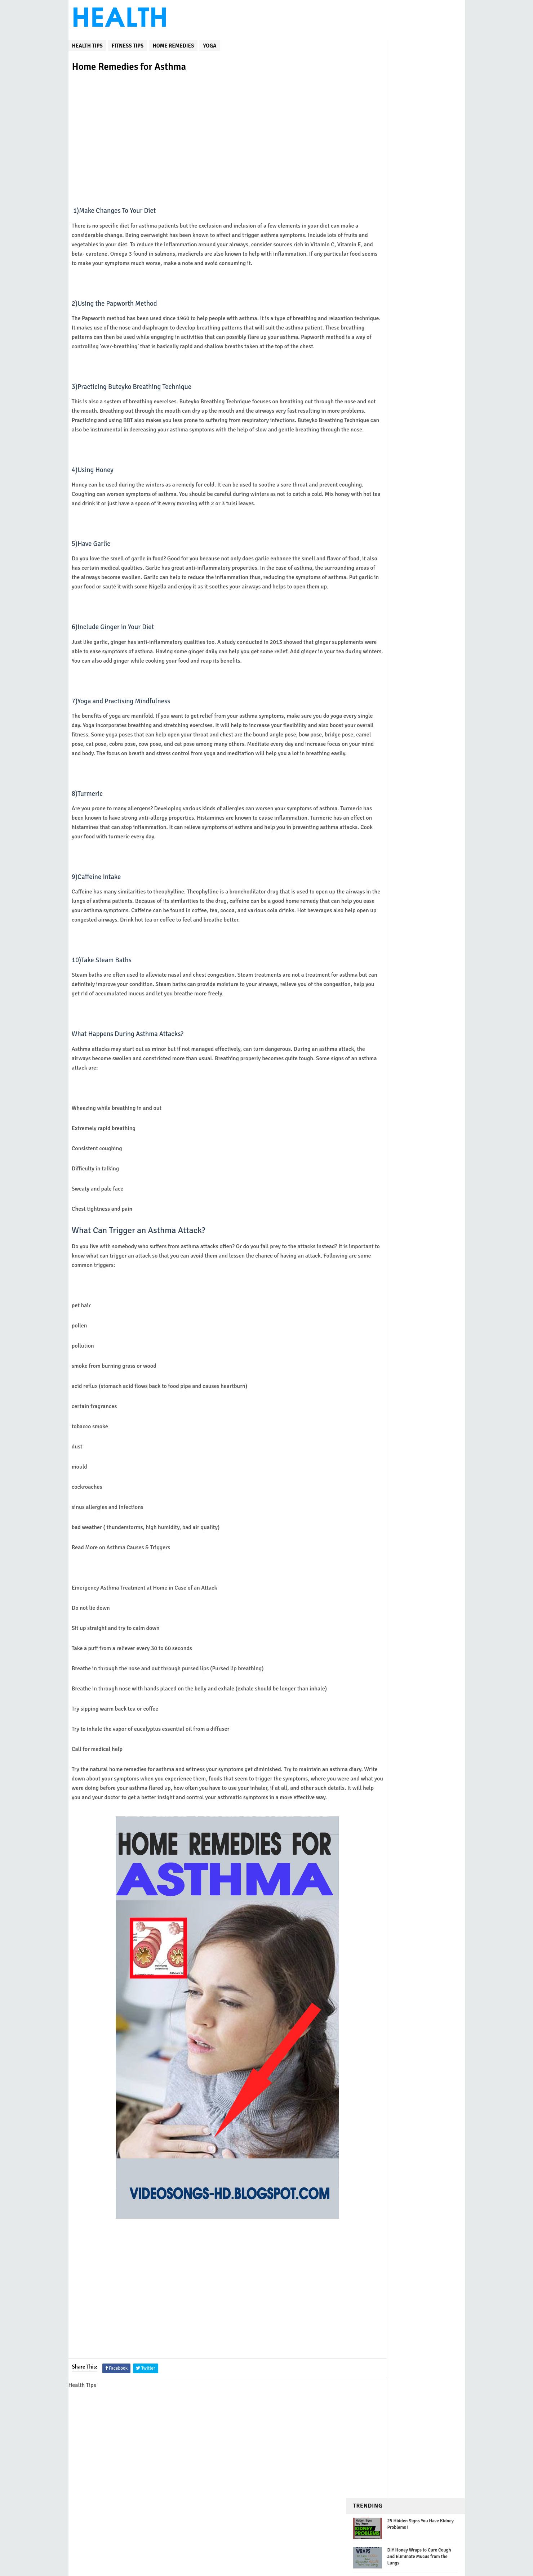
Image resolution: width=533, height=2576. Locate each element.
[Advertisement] (207, 130)
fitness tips (128, 39)
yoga (209, 39)
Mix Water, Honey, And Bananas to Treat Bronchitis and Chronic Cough (421, 136)
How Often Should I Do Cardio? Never (390, 115)
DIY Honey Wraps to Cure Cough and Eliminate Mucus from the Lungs (419, 92)
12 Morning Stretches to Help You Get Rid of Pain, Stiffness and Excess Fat (420, 312)
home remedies (173, 39)
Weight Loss (373, 352)
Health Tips (87, 39)
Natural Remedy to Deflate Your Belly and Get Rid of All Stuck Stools (418, 282)
